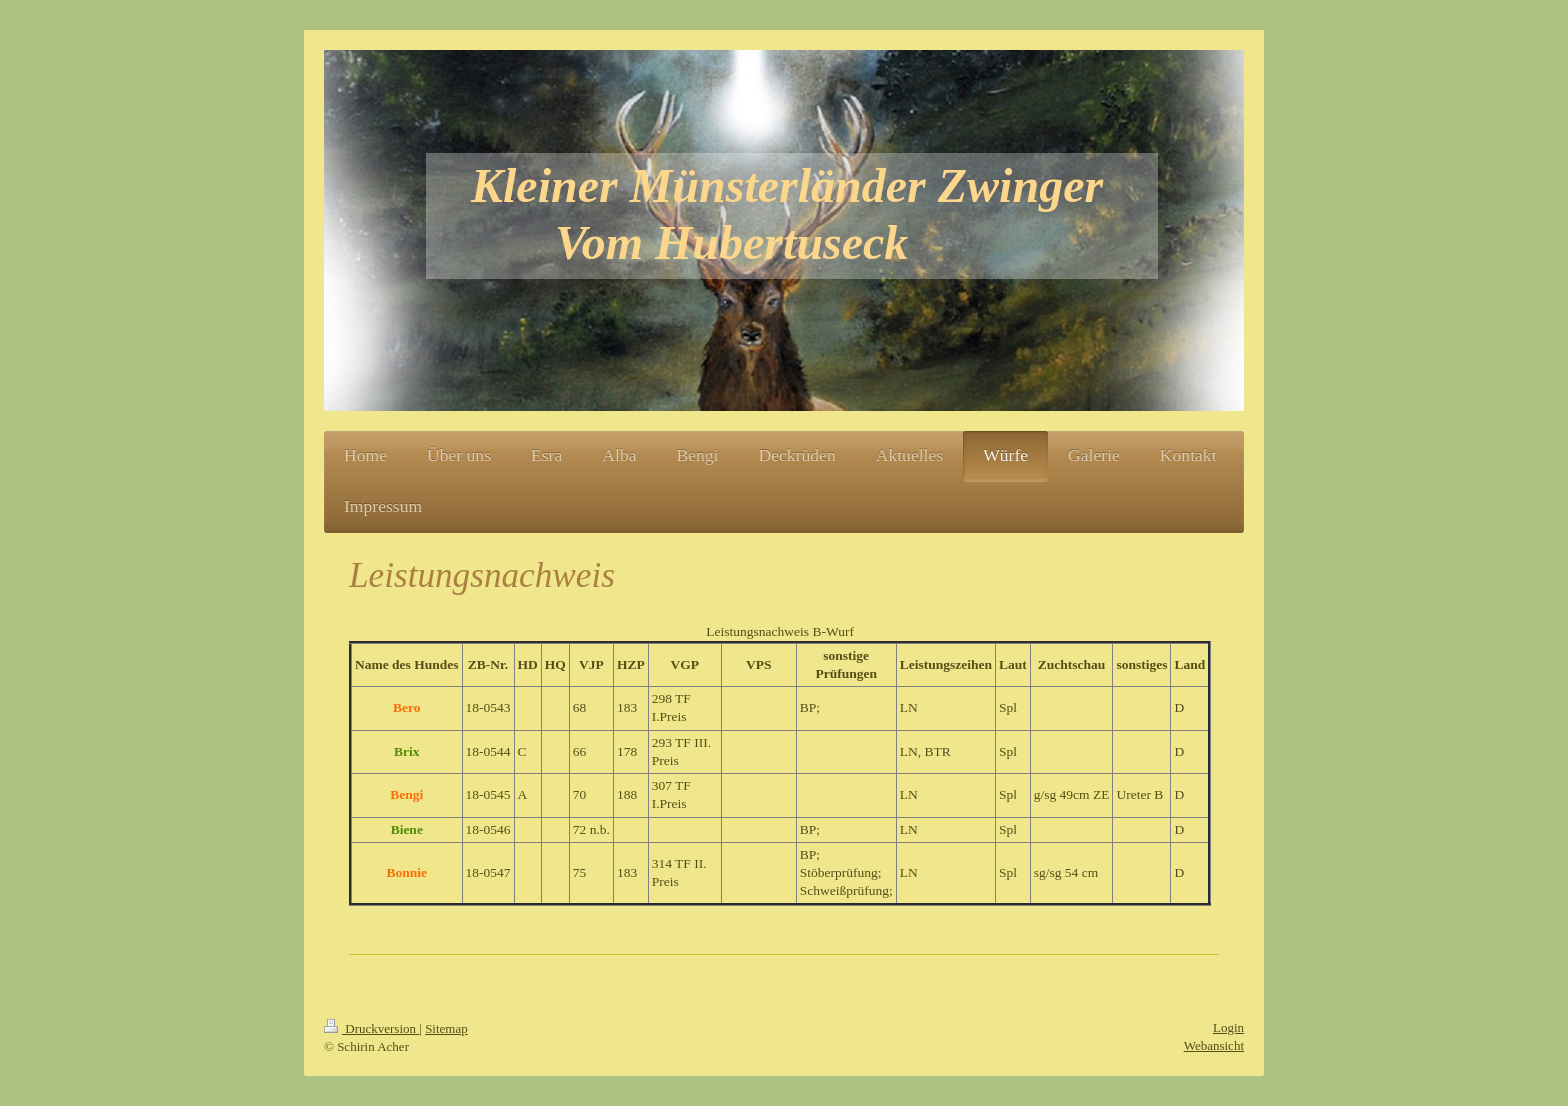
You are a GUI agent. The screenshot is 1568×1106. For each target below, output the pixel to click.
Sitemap (446, 1028)
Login (1228, 1027)
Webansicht (1214, 1045)
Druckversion (371, 1028)
